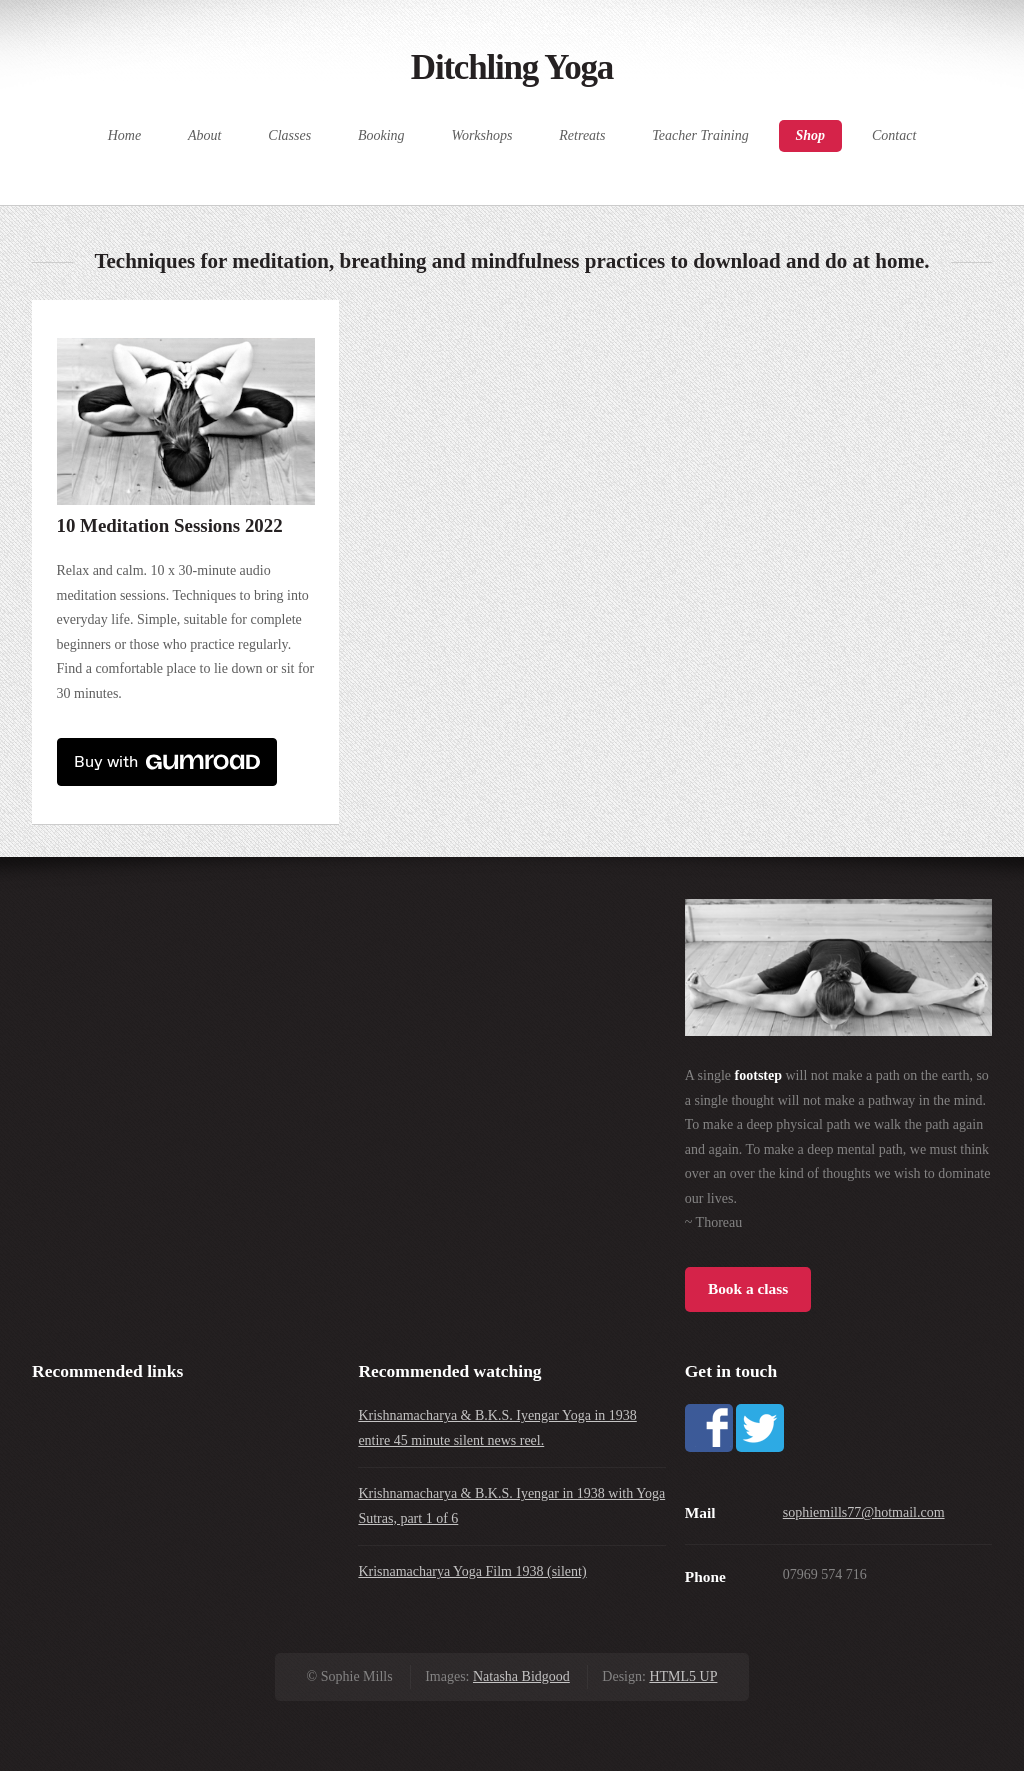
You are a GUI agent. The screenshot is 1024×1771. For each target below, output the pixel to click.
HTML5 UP (683, 1676)
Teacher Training (700, 135)
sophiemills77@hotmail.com (864, 1512)
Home (124, 135)
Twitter (760, 1428)
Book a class (748, 1288)
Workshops (482, 135)
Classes (289, 135)
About (204, 135)
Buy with (167, 762)
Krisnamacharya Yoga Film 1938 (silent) (472, 1571)
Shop (811, 135)
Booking (381, 135)
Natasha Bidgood (521, 1676)
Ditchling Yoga (512, 67)
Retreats (582, 135)
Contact (894, 135)
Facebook (709, 1428)
